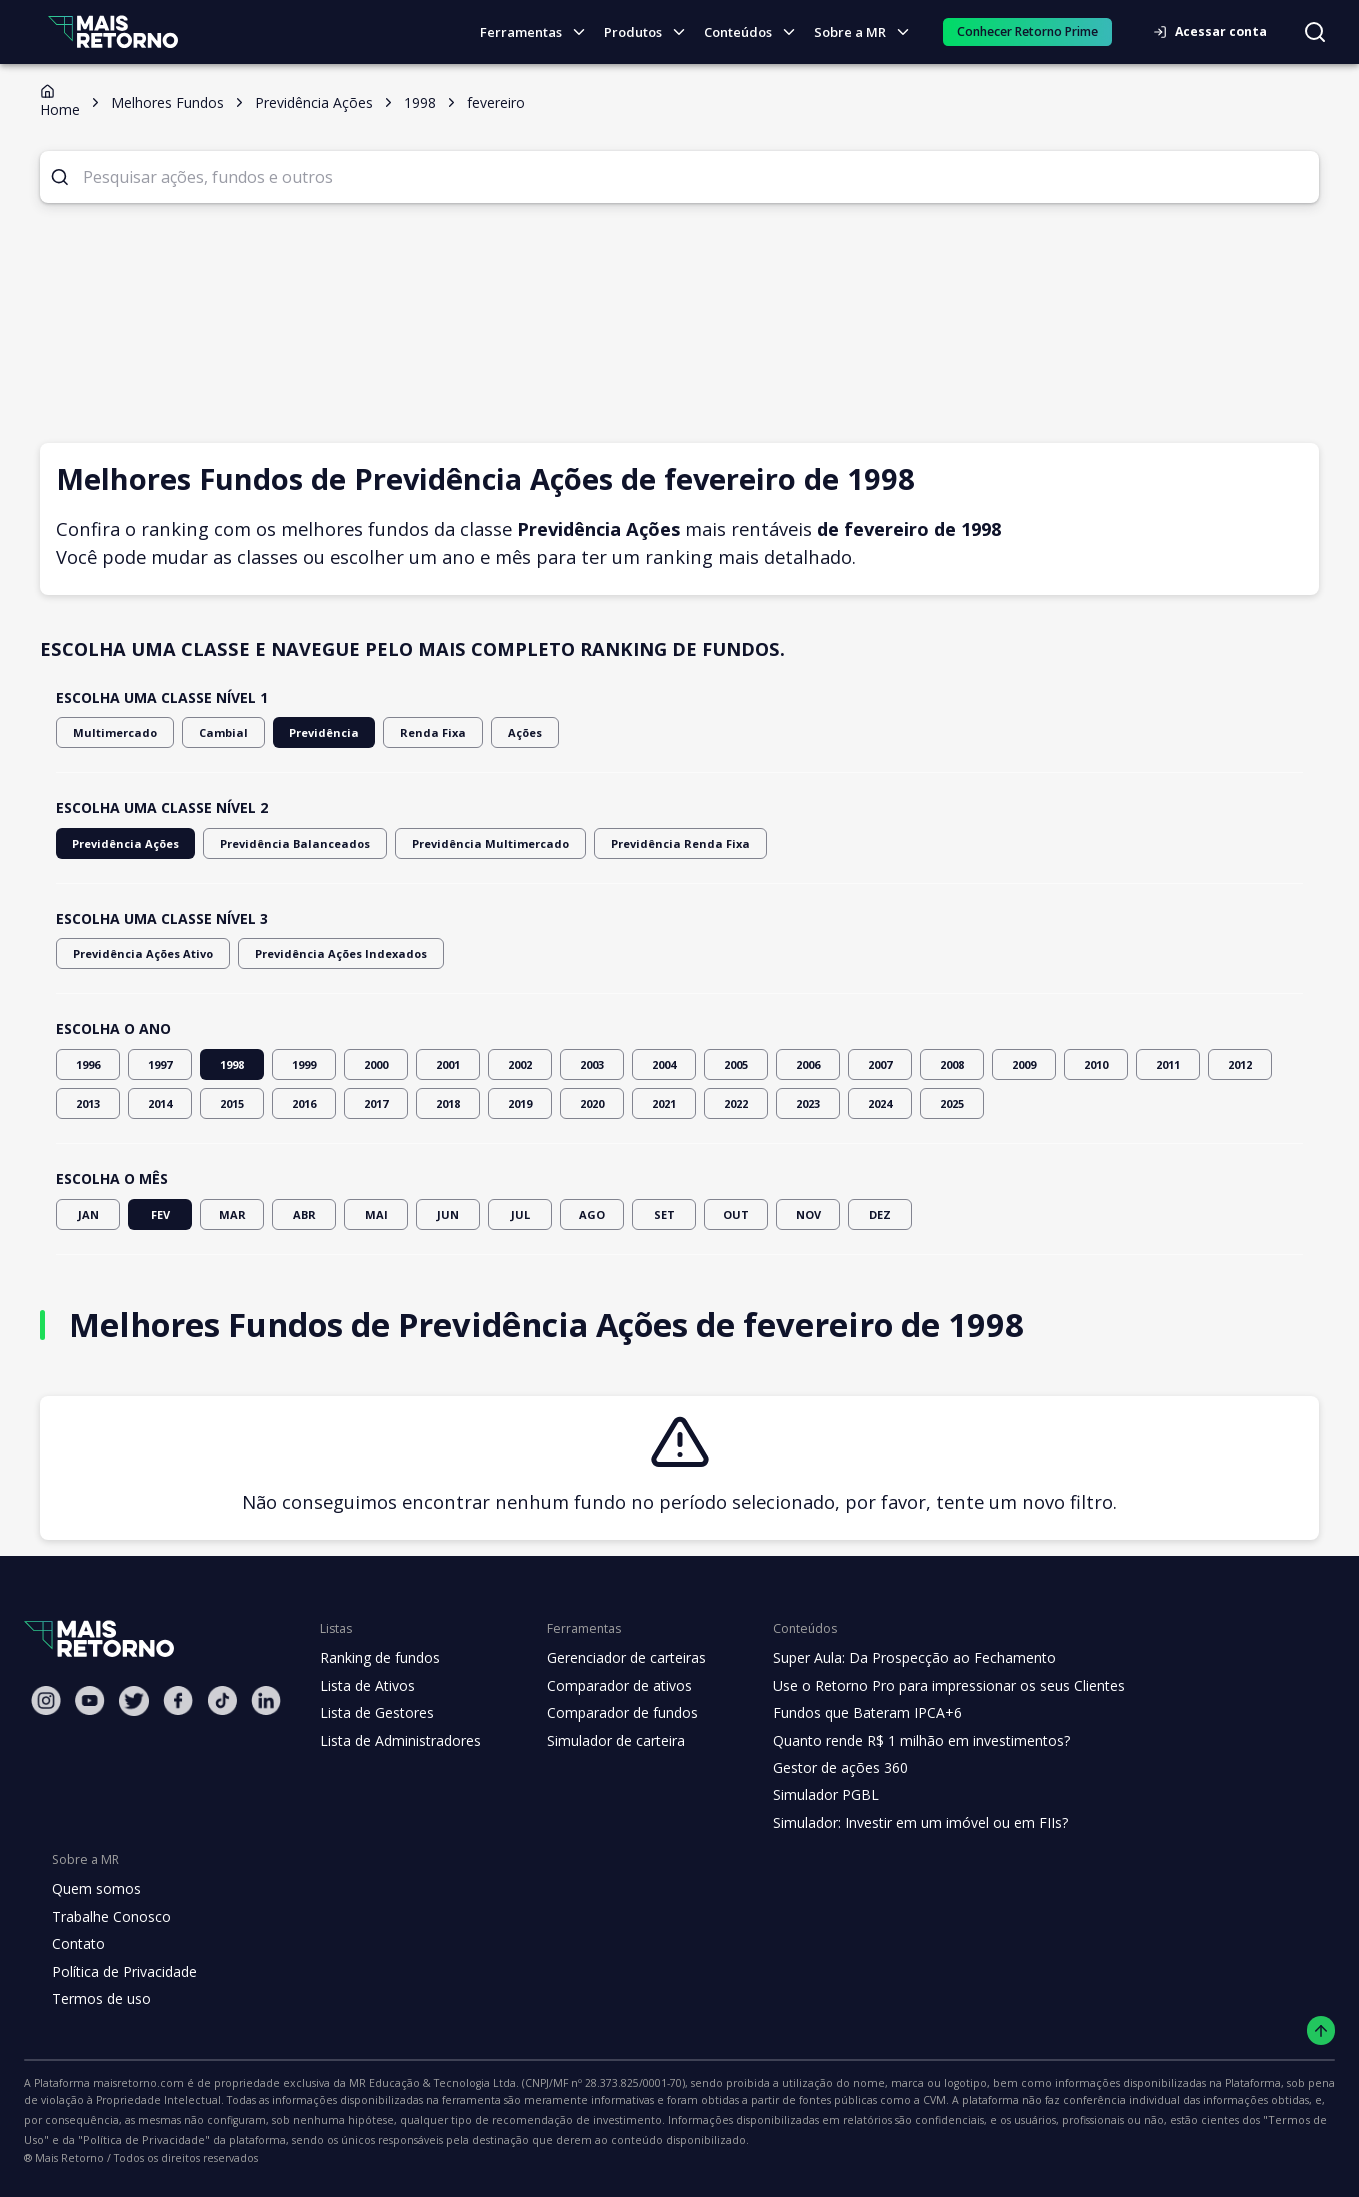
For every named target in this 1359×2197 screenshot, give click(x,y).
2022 (736, 1103)
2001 (448, 1064)
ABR (304, 1214)
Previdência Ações (120, 843)
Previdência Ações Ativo (137, 953)
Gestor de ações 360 (825, 1768)
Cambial (208, 732)
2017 (376, 1103)
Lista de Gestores (375, 1713)
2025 (952, 1103)
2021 (664, 1103)
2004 (664, 1064)
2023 (808, 1103)
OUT (736, 1214)
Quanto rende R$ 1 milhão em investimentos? (902, 1741)
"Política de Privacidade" (1054, 2120)
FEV (160, 1214)
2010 (1096, 1064)
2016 (304, 1103)
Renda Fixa (402, 732)
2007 (880, 1064)
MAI (376, 1214)
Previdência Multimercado (453, 843)
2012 (1240, 1064)
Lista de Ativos (365, 1686)
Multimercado (109, 732)
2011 (1168, 1064)
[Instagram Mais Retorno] (46, 1700)
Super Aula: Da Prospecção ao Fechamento (896, 1658)
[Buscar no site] (1315, 32)
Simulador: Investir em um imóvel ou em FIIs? (902, 1823)
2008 (952, 1064)
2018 (448, 1103)
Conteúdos (756, 32)
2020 (592, 1103)
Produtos (650, 32)
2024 (880, 1103)
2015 (232, 1103)
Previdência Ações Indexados (320, 953)
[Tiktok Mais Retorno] (222, 1700)
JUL (520, 1214)
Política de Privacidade (123, 1972)
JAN (88, 1214)
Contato (76, 1944)
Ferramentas (541, 32)
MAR (232, 1214)
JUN (448, 1214)
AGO (592, 1214)
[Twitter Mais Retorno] (134, 1701)
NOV (808, 1214)
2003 (592, 1064)
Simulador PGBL (812, 1795)
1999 (304, 1064)
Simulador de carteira (605, 1741)
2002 (520, 1064)
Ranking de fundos (378, 1658)
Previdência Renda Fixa (625, 843)
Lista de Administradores (396, 1741)
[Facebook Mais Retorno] (178, 1700)
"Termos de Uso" (927, 2120)
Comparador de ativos (608, 1686)
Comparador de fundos (610, 1713)
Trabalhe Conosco (109, 1917)
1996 (88, 1064)
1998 (232, 1064)
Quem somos (93, 1889)
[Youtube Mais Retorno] (90, 1700)
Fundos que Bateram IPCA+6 (851, 1713)
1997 (160, 1064)
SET (664, 1214)
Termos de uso (98, 1999)
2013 (88, 1103)
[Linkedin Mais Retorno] (266, 1700)
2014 (160, 1103)
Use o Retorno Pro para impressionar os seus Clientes (929, 1686)
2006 (808, 1064)
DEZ (880, 1214)
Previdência (301, 732)
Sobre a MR (867, 32)
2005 (736, 1064)
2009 (1024, 1064)
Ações (490, 732)
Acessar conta (1216, 31)
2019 (520, 1103)
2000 (376, 1064)
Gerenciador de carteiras (616, 1658)
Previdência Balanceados (276, 843)
